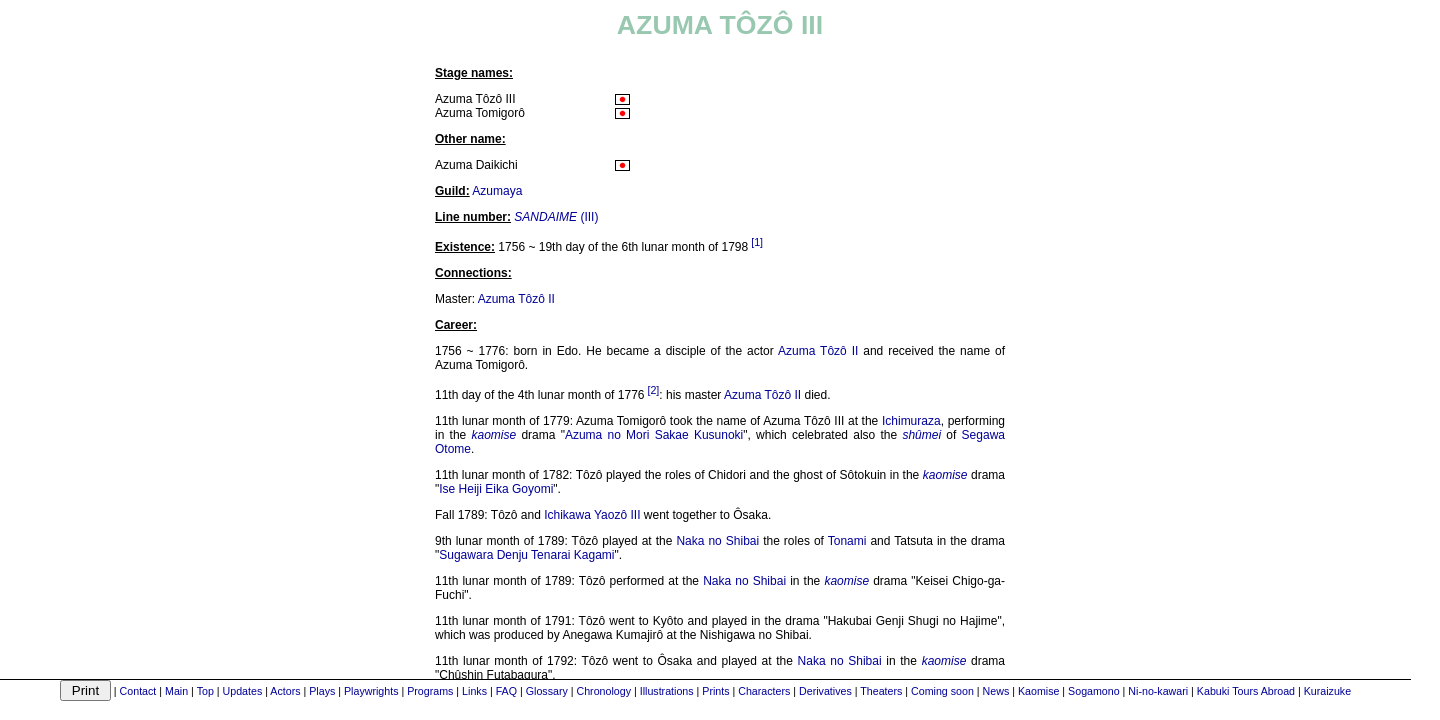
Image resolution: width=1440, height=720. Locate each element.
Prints (715, 691)
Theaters (881, 691)
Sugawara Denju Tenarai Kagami (526, 555)
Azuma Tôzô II (516, 299)
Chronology (603, 691)
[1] (757, 242)
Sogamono (1094, 691)
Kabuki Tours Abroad (1246, 691)
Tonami (847, 541)
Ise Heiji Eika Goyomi (496, 489)
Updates (243, 691)
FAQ (506, 691)
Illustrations (667, 691)
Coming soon (942, 691)
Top (205, 691)
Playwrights (371, 691)
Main (176, 691)
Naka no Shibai (717, 541)
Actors (285, 691)
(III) (556, 217)
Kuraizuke (1327, 691)
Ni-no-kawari (1158, 691)
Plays (322, 691)
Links (474, 691)
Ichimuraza (911, 421)
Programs (430, 691)
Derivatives (825, 691)
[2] (653, 390)
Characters (764, 691)
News (996, 691)
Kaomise (1038, 691)
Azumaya (497, 191)
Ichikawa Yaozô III (592, 515)
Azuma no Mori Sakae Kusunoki (654, 435)
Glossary (547, 691)
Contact (138, 691)
